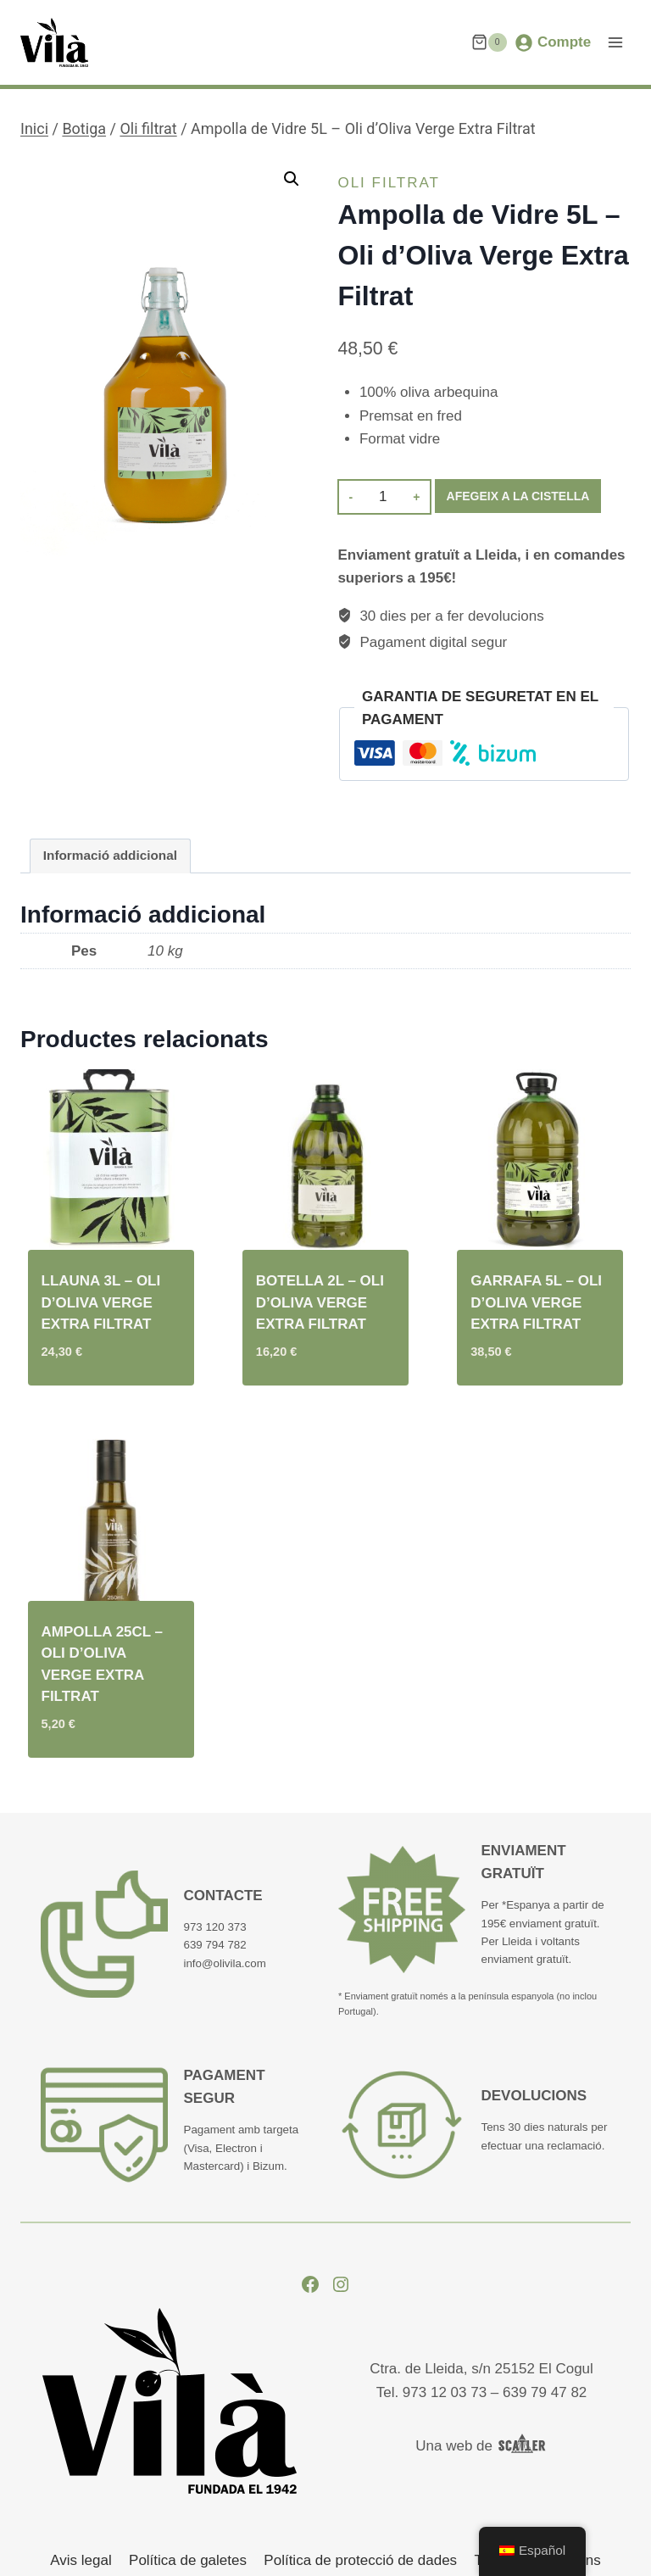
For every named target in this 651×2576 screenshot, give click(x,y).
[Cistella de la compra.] (489, 42)
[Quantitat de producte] (382, 497)
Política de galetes (188, 2560)
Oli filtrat (388, 183)
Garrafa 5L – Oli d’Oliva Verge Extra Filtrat (536, 1302)
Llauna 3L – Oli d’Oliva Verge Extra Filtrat (101, 1302)
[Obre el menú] (615, 42)
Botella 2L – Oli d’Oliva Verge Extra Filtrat (320, 1302)
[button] (291, 179)
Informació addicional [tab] (110, 855)
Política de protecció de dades (360, 2560)
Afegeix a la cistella (518, 496)
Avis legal (80, 2560)
